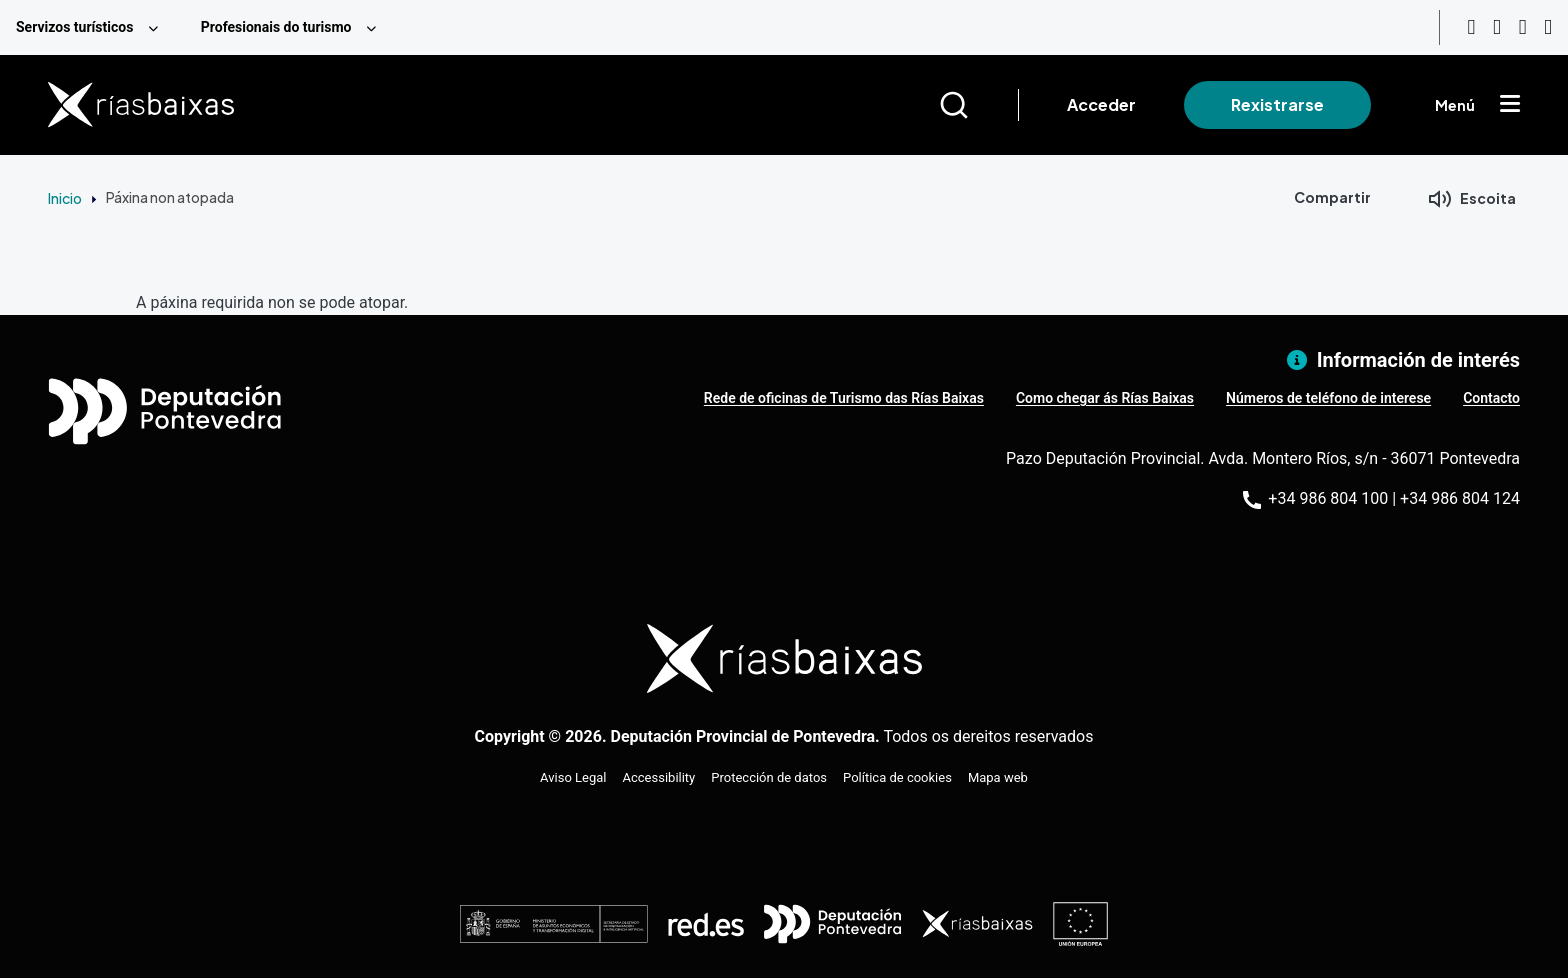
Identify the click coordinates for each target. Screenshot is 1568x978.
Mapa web (998, 777)
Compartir (1332, 197)
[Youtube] (1471, 27)
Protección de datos (769, 777)
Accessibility (659, 777)
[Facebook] (1523, 27)
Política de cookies (897, 777)
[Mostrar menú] (1510, 105)
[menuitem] (92, 27)
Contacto (1491, 398)
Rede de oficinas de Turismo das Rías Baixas (844, 398)
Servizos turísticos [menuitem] (74, 27)
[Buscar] (978, 105)
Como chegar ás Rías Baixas (1105, 398)
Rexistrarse (1277, 104)
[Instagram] (1497, 27)
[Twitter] (1548, 27)
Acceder (1101, 104)
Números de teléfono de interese (1328, 398)
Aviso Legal (573, 777)
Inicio (65, 198)
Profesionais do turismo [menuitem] (276, 27)
